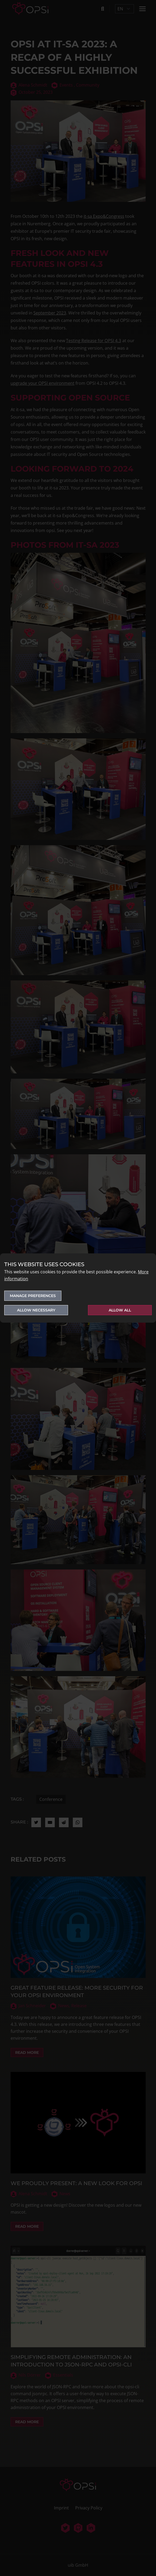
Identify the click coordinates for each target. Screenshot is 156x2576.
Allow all (120, 1310)
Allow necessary (36, 1310)
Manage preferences (33, 1295)
